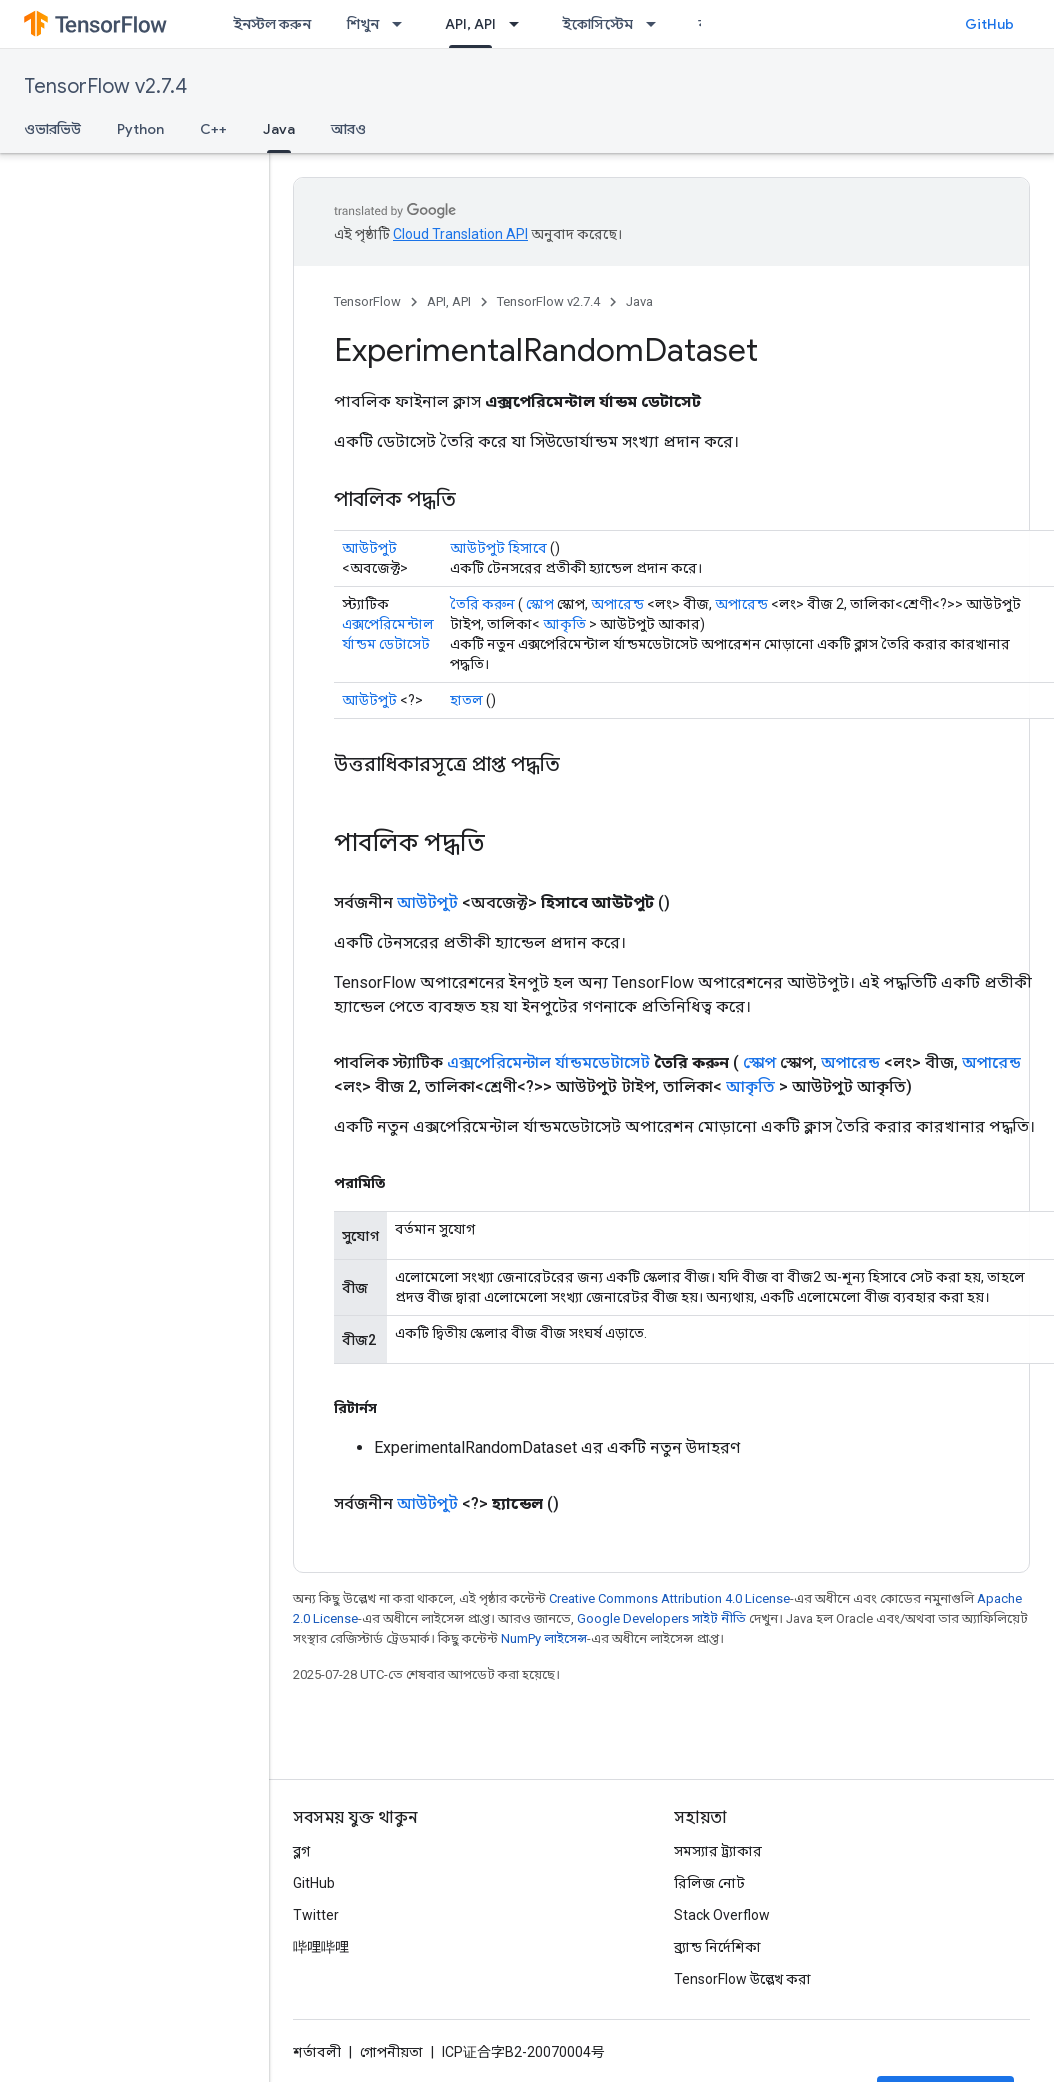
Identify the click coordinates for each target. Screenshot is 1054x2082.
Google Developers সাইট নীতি (661, 1618)
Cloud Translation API (460, 234)
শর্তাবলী (317, 2052)
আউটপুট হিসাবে (498, 548)
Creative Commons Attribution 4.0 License (669, 1598)
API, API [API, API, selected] (470, 24)
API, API (449, 301)
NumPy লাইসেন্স (544, 1638)
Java (639, 301)
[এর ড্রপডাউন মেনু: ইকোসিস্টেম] (657, 24)
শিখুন (363, 24)
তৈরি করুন (482, 604)
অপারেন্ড (617, 604)
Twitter (316, 1915)
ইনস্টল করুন (272, 24)
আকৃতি (564, 624)
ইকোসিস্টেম (597, 24)
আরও (348, 129)
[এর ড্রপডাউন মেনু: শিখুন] (403, 24)
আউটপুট (369, 548)
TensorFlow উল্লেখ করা (742, 1979)
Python (140, 129)
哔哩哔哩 (321, 1947)
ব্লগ (301, 1851)
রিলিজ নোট (709, 1883)
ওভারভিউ (52, 129)
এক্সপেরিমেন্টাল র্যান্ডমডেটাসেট (548, 1062)
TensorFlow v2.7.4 (105, 86)
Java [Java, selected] (279, 129)
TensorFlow (367, 301)
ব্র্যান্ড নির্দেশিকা (717, 1947)
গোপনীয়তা (391, 2052)
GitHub (989, 24)
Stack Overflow (722, 1915)
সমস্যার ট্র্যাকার (718, 1851)
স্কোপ (540, 604)
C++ (213, 129)
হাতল (466, 700)
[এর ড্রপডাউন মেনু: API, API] (520, 24)
